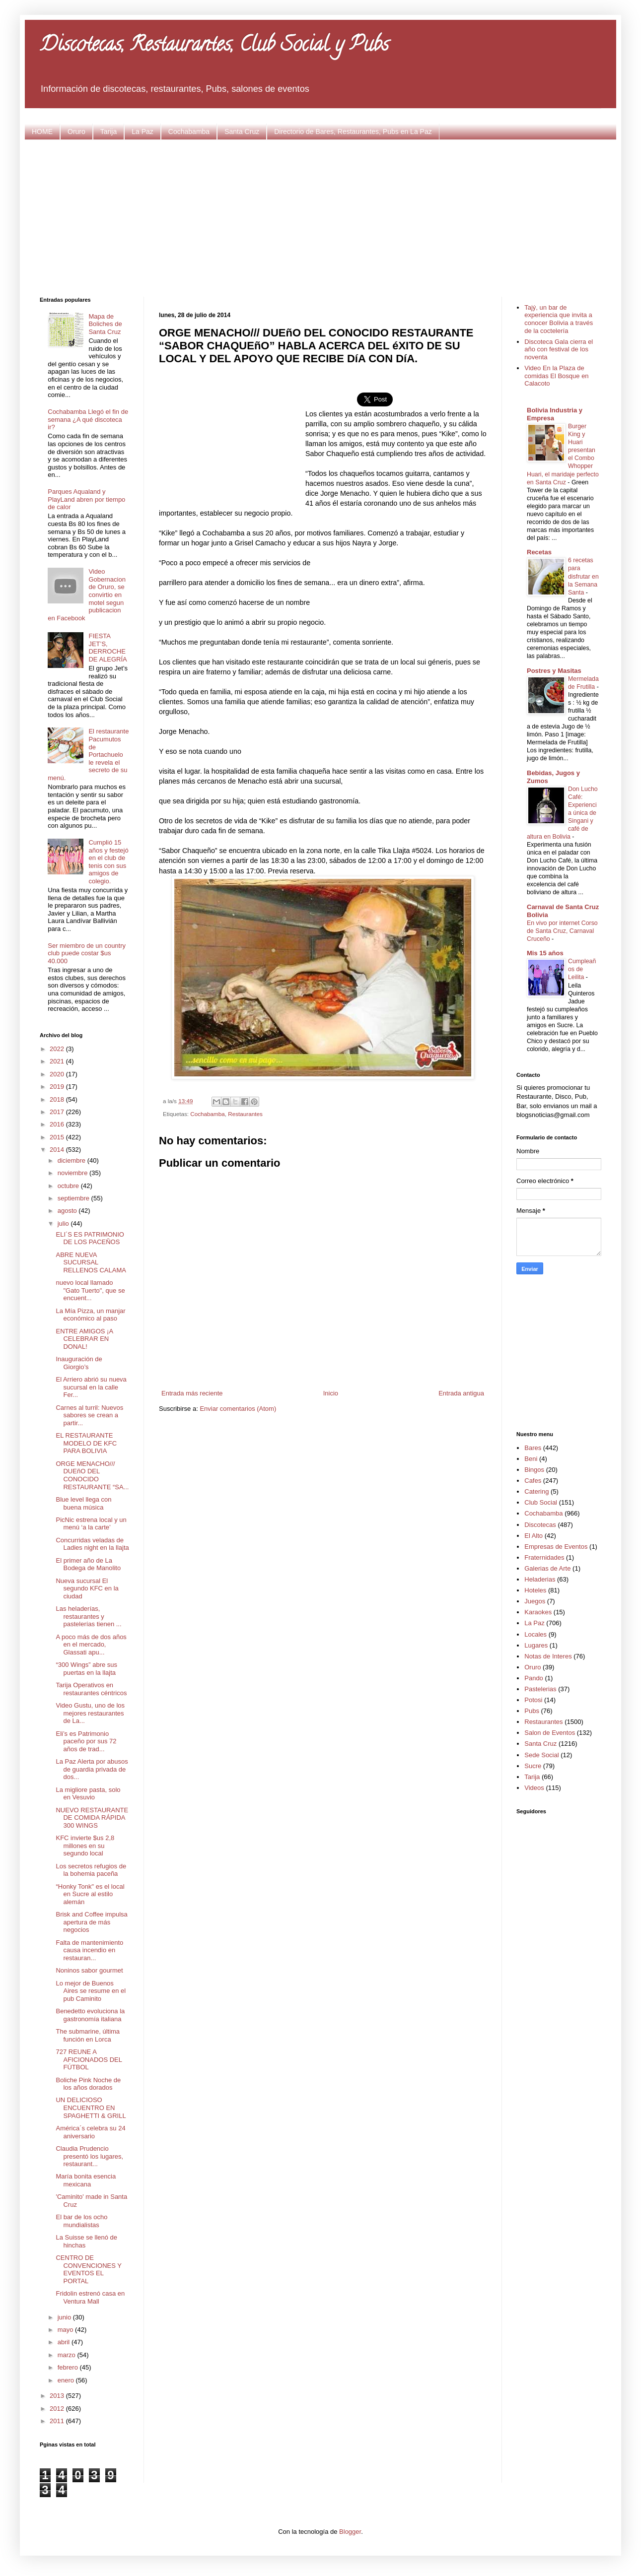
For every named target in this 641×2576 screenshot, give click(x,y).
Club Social (540, 1502)
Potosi (533, 1700)
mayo (66, 2329)
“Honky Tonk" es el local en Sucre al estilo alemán (90, 1894)
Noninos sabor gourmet (89, 1970)
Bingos (534, 1469)
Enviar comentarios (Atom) (238, 1408)
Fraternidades (544, 1557)
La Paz (142, 131)
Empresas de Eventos (555, 1546)
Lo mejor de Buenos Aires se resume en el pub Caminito (91, 1991)
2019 (58, 1086)
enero (67, 2380)
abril (64, 2342)
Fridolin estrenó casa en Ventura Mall (90, 2297)
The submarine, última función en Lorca (88, 2035)
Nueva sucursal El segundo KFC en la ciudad (87, 1588)
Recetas (539, 552)
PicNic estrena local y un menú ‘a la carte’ (91, 1523)
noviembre (73, 1173)
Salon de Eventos (549, 1732)
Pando (533, 1678)
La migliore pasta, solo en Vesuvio (88, 1793)
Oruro (76, 131)
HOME (42, 131)
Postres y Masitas (554, 670)
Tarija (108, 131)
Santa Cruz (241, 131)
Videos (534, 1787)
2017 (58, 1112)
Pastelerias (540, 1689)
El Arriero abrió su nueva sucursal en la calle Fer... (91, 1387)
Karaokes (538, 1612)
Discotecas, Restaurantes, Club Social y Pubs (214, 46)
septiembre (74, 1198)
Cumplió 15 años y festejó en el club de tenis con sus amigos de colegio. (108, 862)
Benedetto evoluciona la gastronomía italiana (90, 2015)
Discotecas (540, 1524)
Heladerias (539, 1579)
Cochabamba (189, 131)
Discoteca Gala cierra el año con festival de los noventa (558, 349)
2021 (58, 1061)
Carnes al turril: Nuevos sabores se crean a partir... (89, 1415)
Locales (535, 1634)
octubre (69, 1185)
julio (64, 1223)
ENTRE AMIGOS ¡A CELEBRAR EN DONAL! (84, 1338)
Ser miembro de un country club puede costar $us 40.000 (87, 953)
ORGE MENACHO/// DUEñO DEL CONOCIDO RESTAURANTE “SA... (92, 1475)
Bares (532, 1448)
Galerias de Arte (547, 1568)
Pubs (531, 1711)
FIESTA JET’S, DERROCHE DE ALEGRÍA (107, 647)
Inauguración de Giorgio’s (79, 1363)
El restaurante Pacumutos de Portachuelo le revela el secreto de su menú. (88, 754)
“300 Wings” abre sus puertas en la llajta (86, 1668)
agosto (68, 1210)
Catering (536, 1491)
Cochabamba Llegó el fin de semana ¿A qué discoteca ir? (88, 419)
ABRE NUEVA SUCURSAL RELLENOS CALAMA (91, 1262)
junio (65, 2317)
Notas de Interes (547, 1656)
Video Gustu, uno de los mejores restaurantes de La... (90, 1713)
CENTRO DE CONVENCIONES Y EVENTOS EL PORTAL (88, 2269)
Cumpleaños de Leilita (582, 969)
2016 (58, 1124)
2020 (58, 1074)
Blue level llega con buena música (83, 1503)
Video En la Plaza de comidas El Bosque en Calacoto (556, 375)
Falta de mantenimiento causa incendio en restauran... (89, 1950)
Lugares (536, 1645)
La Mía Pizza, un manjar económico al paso (90, 1314)
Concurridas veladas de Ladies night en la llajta (92, 1544)
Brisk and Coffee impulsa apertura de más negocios (91, 1922)
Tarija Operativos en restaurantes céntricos (91, 1689)
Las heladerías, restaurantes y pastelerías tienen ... (88, 1616)
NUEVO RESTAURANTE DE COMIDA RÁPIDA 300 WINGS (92, 1817)
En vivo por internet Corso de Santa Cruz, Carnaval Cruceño (562, 931)
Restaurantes (245, 1114)
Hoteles (535, 1590)
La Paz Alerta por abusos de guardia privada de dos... (92, 1769)
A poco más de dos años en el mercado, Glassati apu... (91, 1644)
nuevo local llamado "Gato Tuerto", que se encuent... (90, 1290)
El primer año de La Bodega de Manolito (88, 1564)
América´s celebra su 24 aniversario (90, 2132)
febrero (69, 2367)
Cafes (532, 1480)
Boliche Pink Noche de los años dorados (88, 2084)
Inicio (330, 1393)
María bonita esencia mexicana (86, 2180)
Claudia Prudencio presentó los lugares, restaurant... (89, 2156)
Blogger (350, 2531)
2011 (58, 2421)
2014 (58, 1149)
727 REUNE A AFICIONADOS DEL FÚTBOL (89, 2059)
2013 (58, 2395)
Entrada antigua (461, 1393)
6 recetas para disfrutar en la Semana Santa (583, 576)
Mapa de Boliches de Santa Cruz (105, 324)
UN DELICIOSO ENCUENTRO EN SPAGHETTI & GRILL (91, 2107)
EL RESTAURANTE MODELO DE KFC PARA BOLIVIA (86, 1443)
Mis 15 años (545, 953)
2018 (58, 1099)
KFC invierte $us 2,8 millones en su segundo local (85, 1845)
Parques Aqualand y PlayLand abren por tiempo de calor (86, 499)
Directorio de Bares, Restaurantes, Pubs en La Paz (353, 131)
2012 (58, 2408)
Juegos (534, 1601)
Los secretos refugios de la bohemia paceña (91, 1870)
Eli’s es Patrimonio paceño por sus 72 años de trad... (86, 1741)
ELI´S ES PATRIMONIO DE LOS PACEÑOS (90, 1238)
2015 (58, 1137)
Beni (530, 1458)
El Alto (533, 1535)
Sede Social (541, 1755)
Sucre (532, 1766)
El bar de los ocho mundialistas (81, 2221)
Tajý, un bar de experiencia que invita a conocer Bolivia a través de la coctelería (558, 319)
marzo (67, 2355)
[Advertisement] (320, 217)
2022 (58, 1049)
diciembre (72, 1160)
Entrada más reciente (192, 1393)
